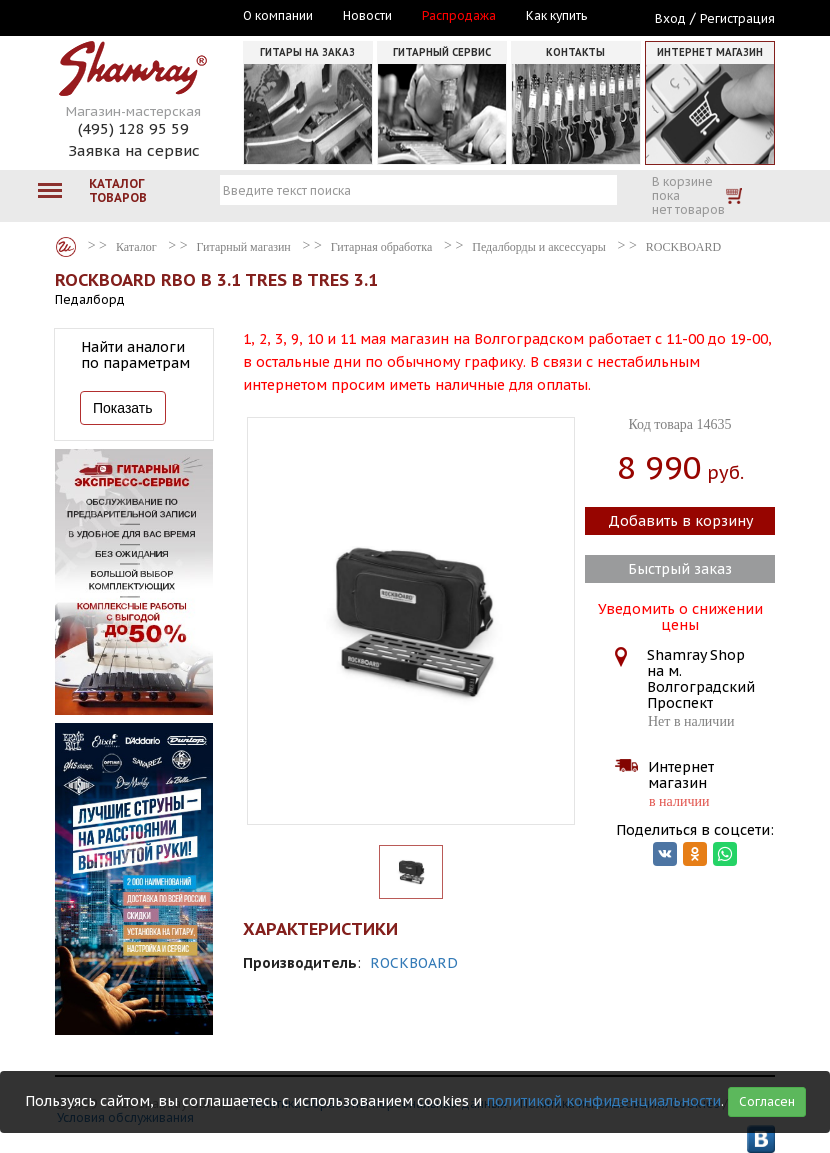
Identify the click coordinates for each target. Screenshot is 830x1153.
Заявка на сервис (134, 150)
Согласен (767, 1101)
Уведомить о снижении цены (680, 615)
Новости (367, 16)
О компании (278, 16)
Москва (147, 17)
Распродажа (459, 16)
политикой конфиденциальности (603, 1101)
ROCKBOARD (414, 963)
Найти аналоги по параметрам (135, 355)
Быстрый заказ (680, 569)
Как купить (556, 16)
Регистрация (737, 18)
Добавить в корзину (680, 521)
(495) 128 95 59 (133, 128)
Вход (670, 18)
